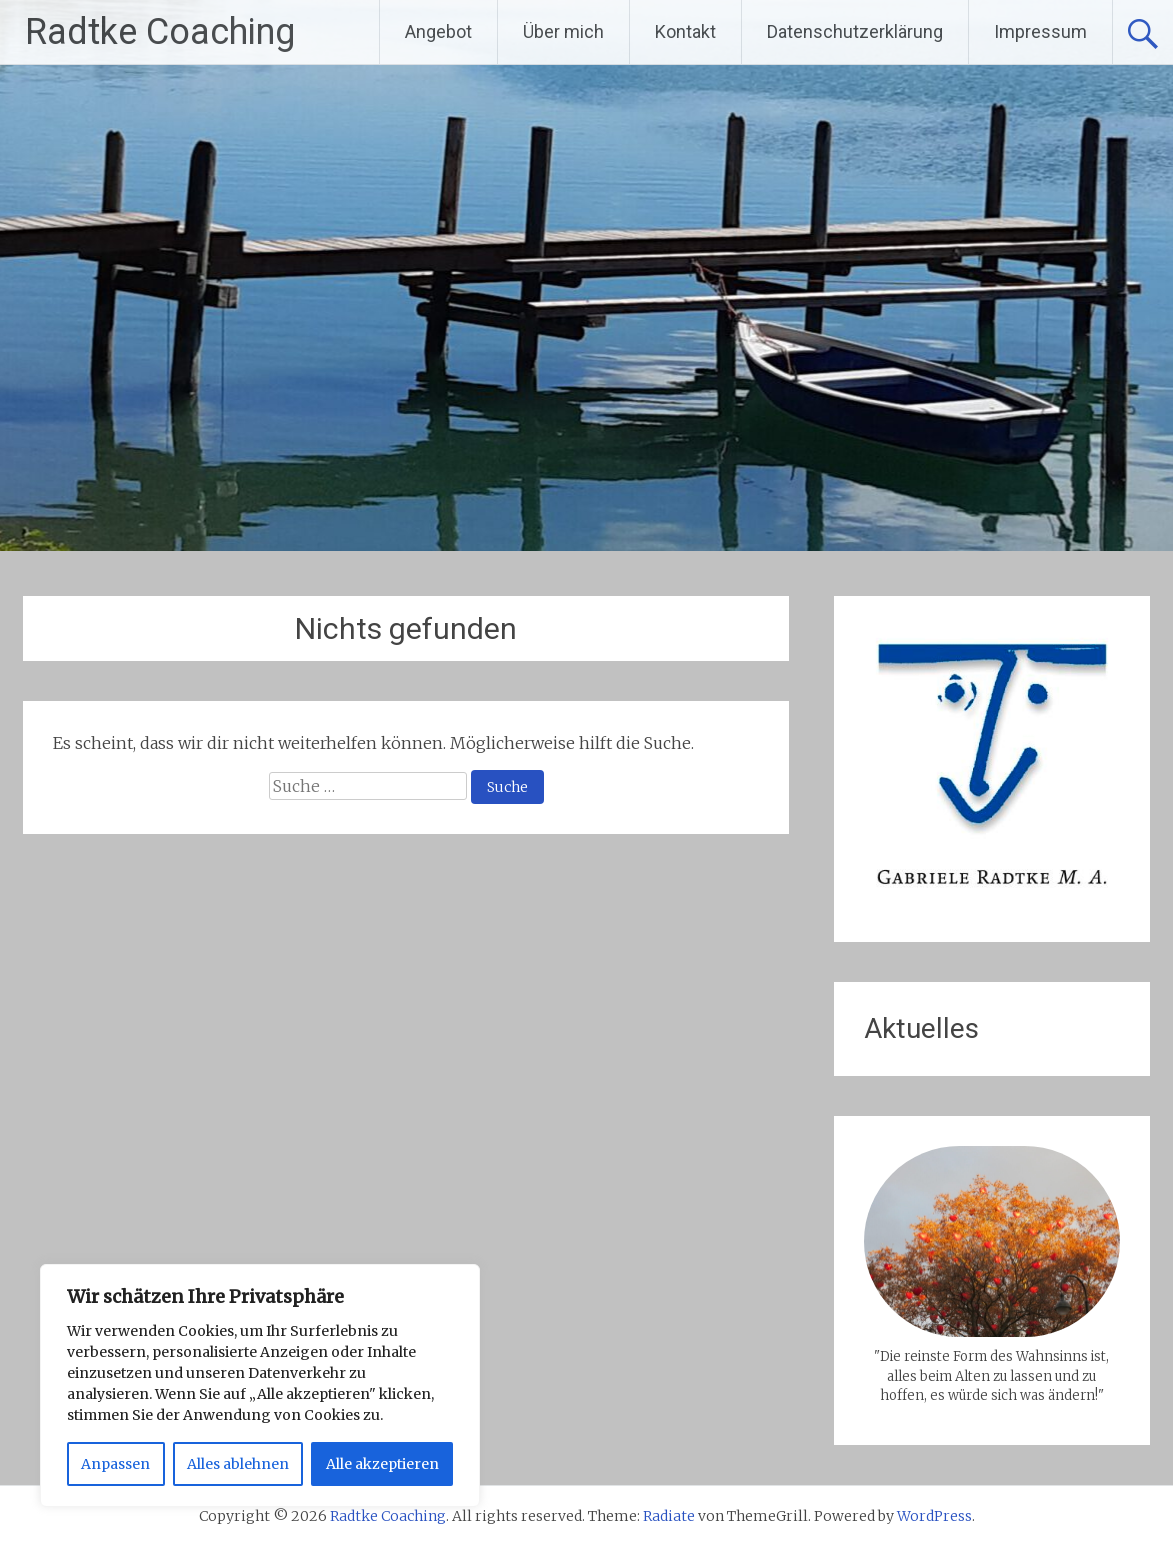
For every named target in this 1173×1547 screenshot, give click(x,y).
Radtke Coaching (160, 32)
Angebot (438, 31)
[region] (260, 1385)
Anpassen (115, 1464)
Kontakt (685, 31)
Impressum (1040, 31)
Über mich (563, 31)
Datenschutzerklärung (855, 31)
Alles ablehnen (238, 1464)
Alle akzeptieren (382, 1464)
